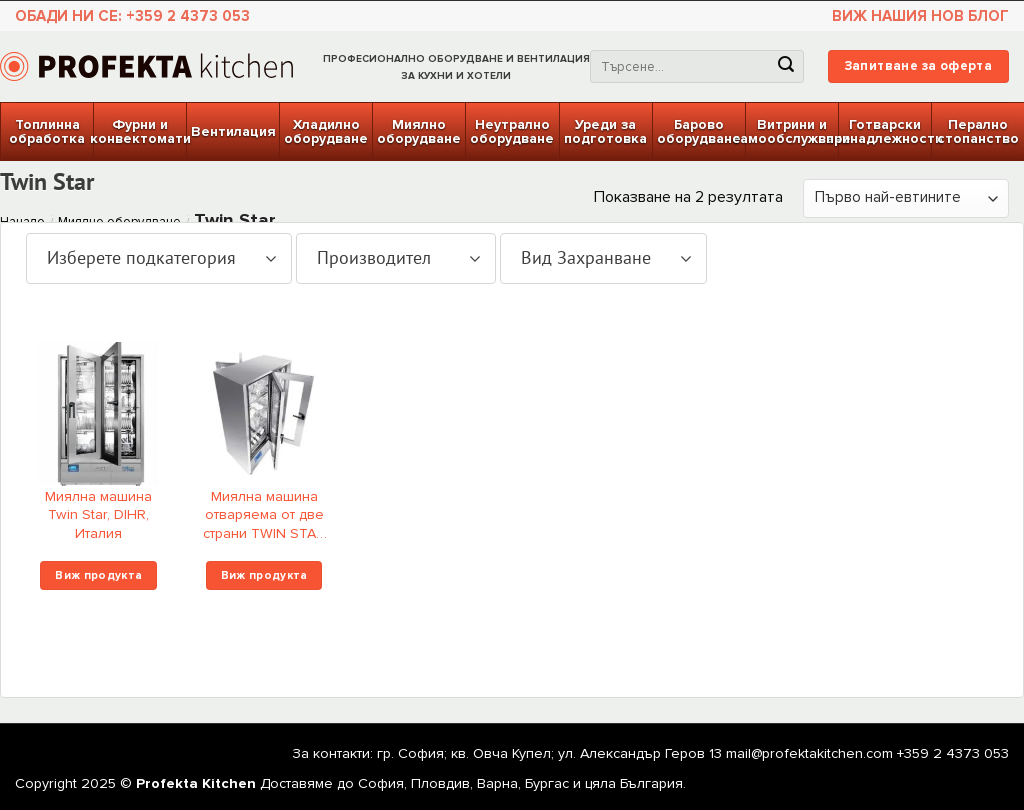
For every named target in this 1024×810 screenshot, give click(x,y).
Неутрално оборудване (512, 131)
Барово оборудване (699, 131)
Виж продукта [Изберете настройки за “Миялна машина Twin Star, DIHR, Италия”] (98, 575)
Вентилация (233, 131)
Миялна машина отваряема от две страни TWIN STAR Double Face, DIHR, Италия (264, 518)
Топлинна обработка (47, 131)
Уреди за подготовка (605, 131)
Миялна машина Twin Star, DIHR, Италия (98, 515)
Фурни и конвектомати (140, 131)
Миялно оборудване (419, 131)
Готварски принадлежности (885, 131)
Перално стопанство (978, 131)
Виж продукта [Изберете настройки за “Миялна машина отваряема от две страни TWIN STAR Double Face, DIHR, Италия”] (264, 575)
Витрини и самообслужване (792, 131)
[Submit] (786, 67)
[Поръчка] (906, 198)
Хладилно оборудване (326, 131)
